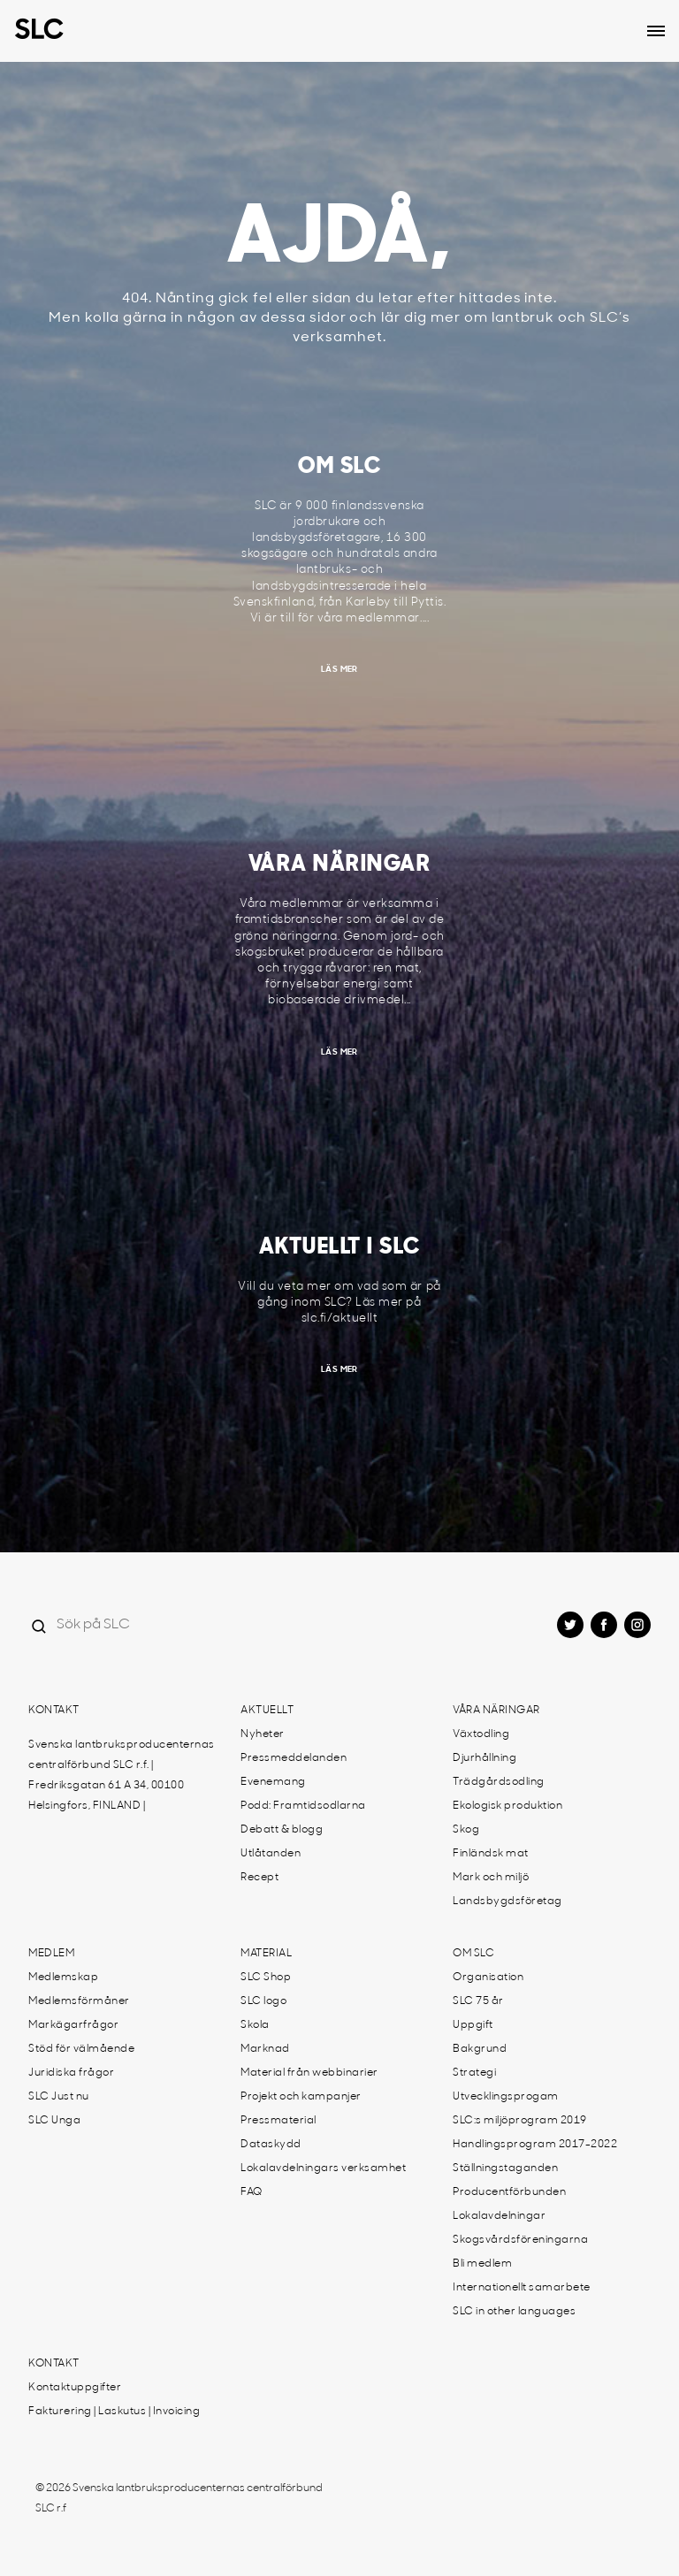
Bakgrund (480, 2049)
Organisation (488, 1977)
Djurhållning (484, 1758)
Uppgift (473, 2025)
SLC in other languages (514, 2311)
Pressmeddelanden (293, 1758)
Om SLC (473, 1953)
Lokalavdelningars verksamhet (323, 2168)
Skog (466, 1830)
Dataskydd (270, 2144)
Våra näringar (496, 1710)
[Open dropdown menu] (656, 31)
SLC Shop (265, 1977)
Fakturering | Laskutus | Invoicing (114, 2411)
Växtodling (481, 1734)
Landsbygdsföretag (507, 1901)
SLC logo (263, 2001)
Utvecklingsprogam (506, 2097)
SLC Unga (54, 2120)
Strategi (474, 2073)
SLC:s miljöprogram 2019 (520, 2120)
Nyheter (262, 1734)
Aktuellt (267, 1710)
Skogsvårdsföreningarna (520, 2240)
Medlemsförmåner (79, 2001)
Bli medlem (482, 2264)
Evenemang (273, 1782)
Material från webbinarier (309, 2073)
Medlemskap (63, 1977)
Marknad (265, 2049)
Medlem (51, 1953)
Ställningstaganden (505, 2168)
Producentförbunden (509, 2192)
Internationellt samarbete (522, 2288)
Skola (255, 2025)
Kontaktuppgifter (74, 2387)
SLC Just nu (58, 2097)
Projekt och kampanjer (301, 2097)
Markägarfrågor (73, 2025)
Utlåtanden (270, 1853)
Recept (259, 1877)
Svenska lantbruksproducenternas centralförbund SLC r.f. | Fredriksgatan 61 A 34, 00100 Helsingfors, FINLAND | (121, 1775)
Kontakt (54, 1710)
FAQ (251, 2192)
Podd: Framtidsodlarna (303, 1806)
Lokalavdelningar (499, 2216)
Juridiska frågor (71, 2073)
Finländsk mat (491, 1853)
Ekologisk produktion (507, 1806)
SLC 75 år (478, 2001)
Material (266, 1953)
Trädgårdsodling (499, 1782)
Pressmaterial (278, 2120)
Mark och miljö (491, 1877)
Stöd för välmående (81, 2049)
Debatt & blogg (281, 1830)
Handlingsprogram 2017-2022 (535, 2144)
